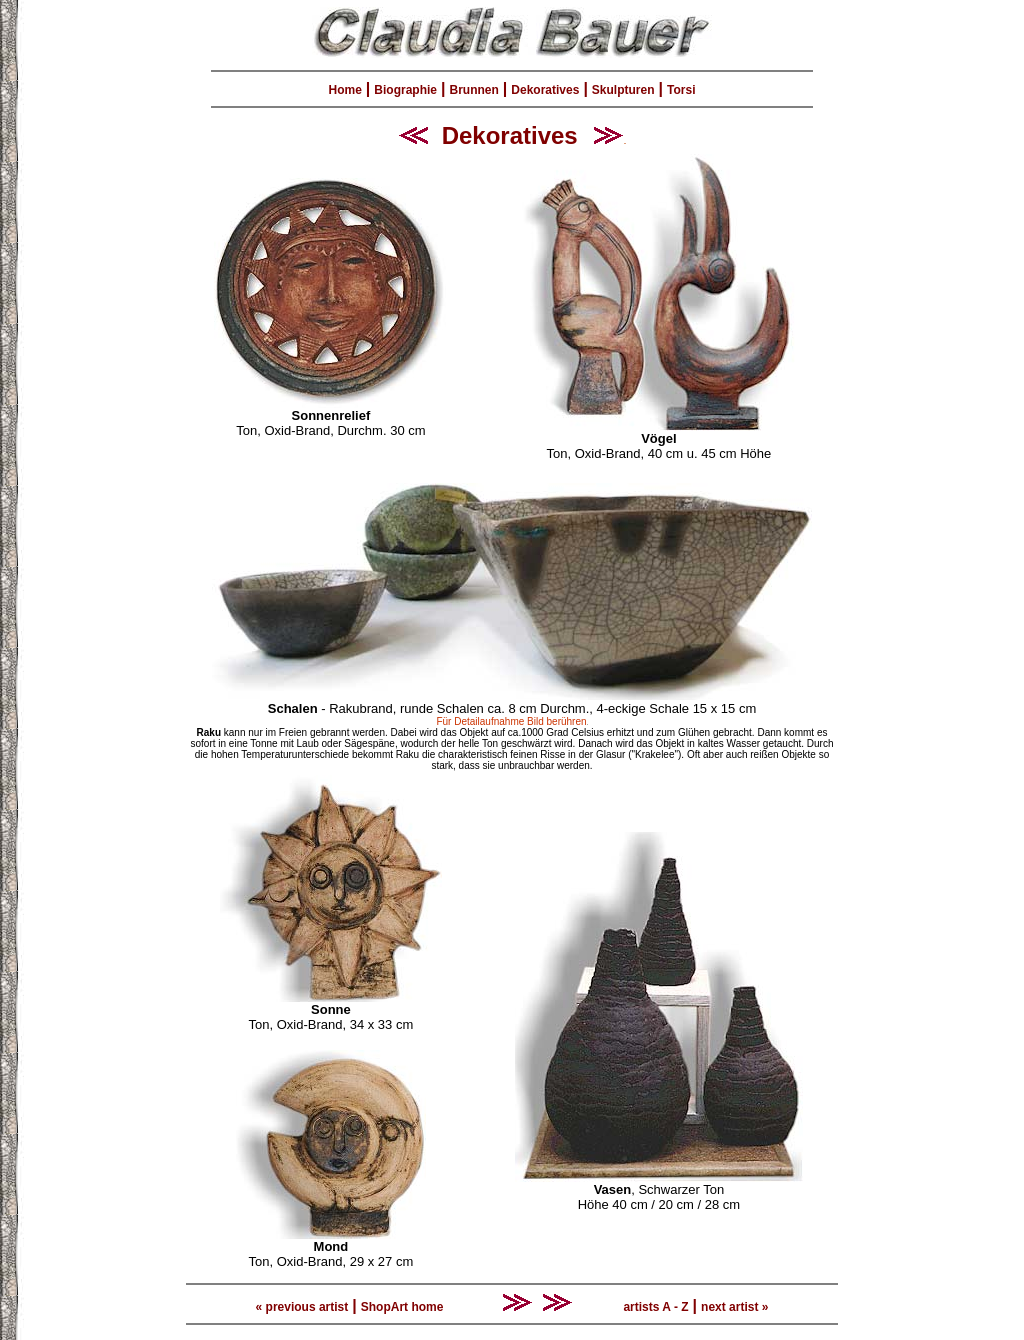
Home (345, 90)
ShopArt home (402, 1307)
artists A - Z (655, 1307)
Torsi (681, 90)
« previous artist (302, 1307)
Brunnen (474, 90)
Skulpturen (623, 90)
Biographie (405, 90)
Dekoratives (545, 90)
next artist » (734, 1307)
